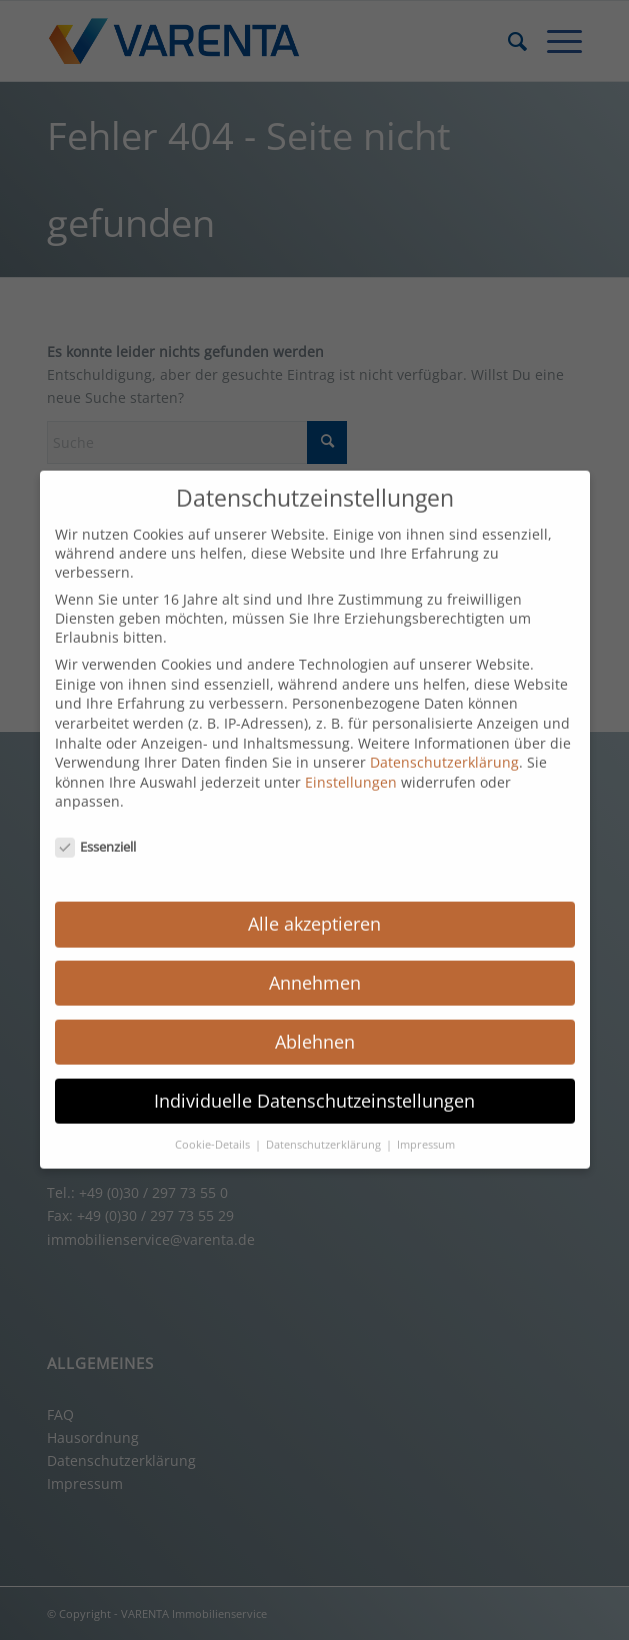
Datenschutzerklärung (444, 748)
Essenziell (96, 833)
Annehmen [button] (315, 969)
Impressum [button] (426, 1130)
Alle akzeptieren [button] (314, 910)
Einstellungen (351, 768)
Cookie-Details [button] (214, 1130)
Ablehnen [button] (315, 1028)
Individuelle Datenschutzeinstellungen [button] (314, 1087)
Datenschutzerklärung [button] (325, 1130)
